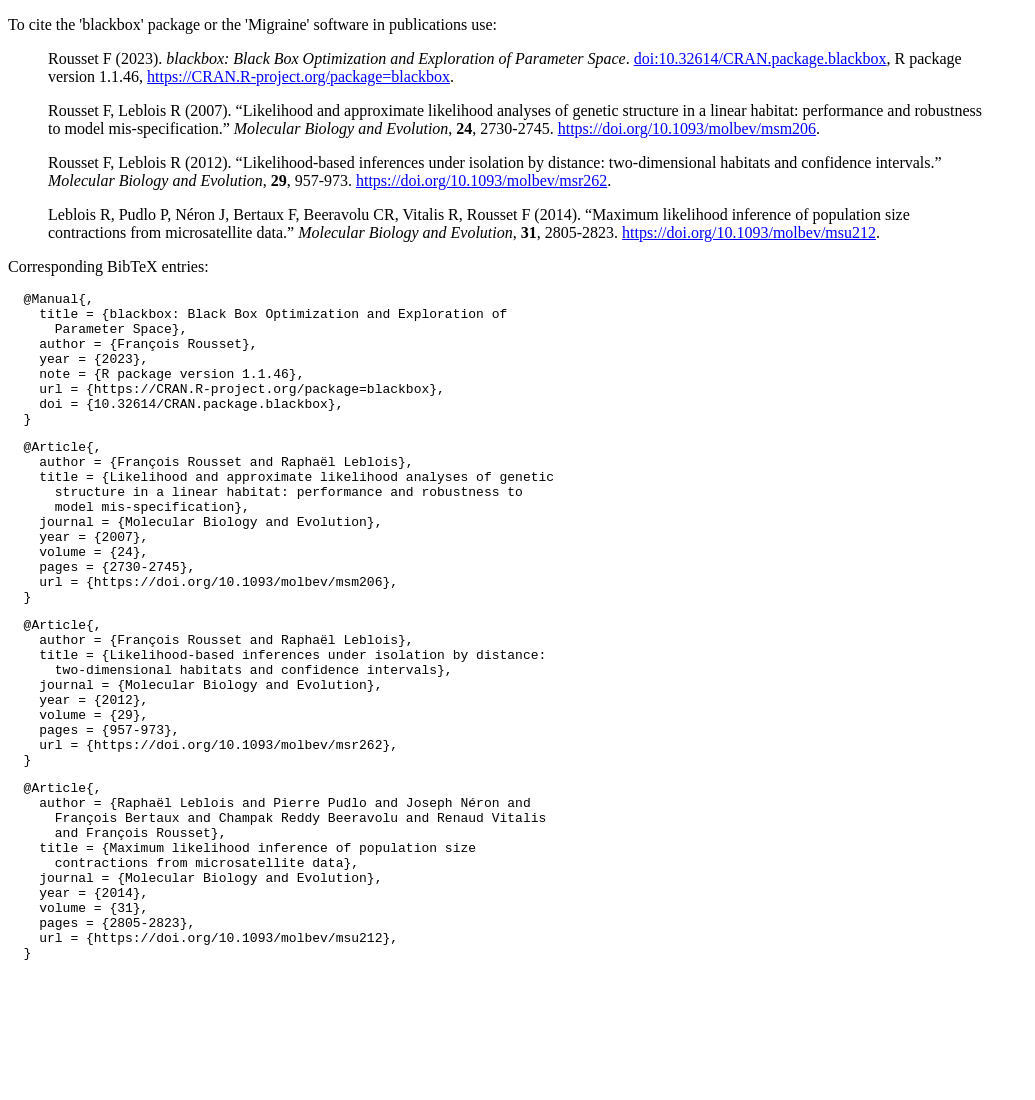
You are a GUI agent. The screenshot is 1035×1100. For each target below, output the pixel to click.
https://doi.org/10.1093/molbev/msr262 (481, 180)
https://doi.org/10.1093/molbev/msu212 (749, 232)
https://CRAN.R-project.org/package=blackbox (298, 76)
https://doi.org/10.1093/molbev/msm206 (687, 128)
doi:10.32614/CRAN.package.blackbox (760, 58)
